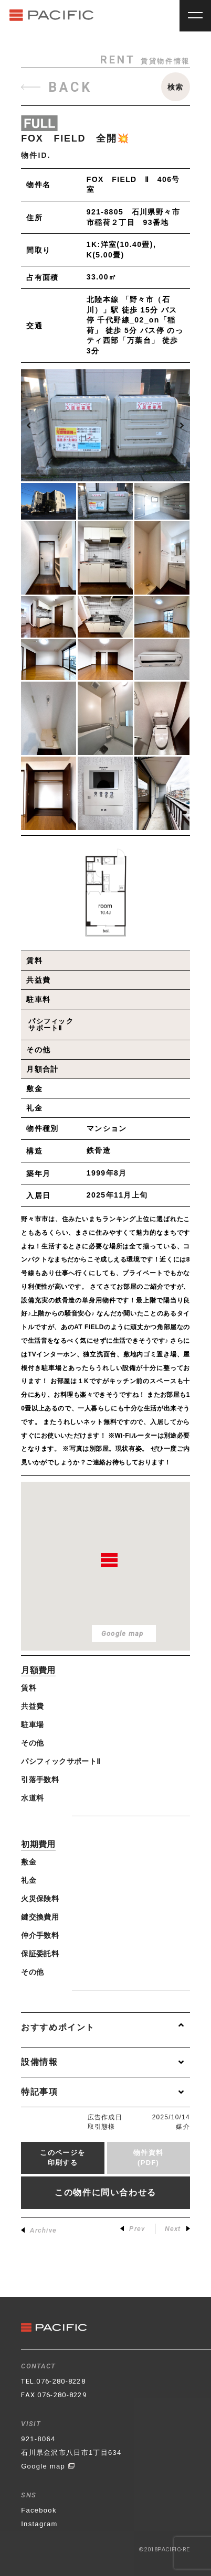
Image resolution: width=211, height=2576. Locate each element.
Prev (132, 2228)
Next (177, 2228)
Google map (48, 2466)
